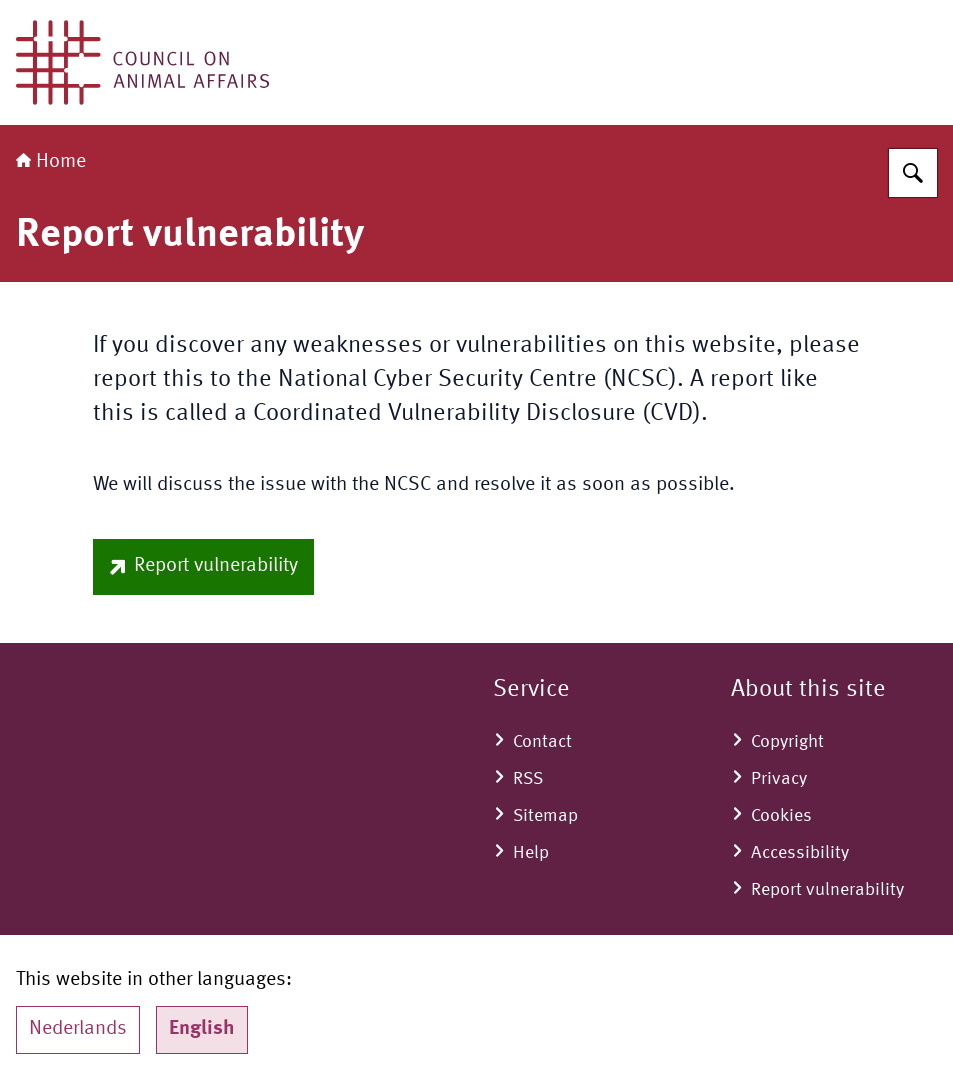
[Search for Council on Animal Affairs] (913, 173)
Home (51, 162)
